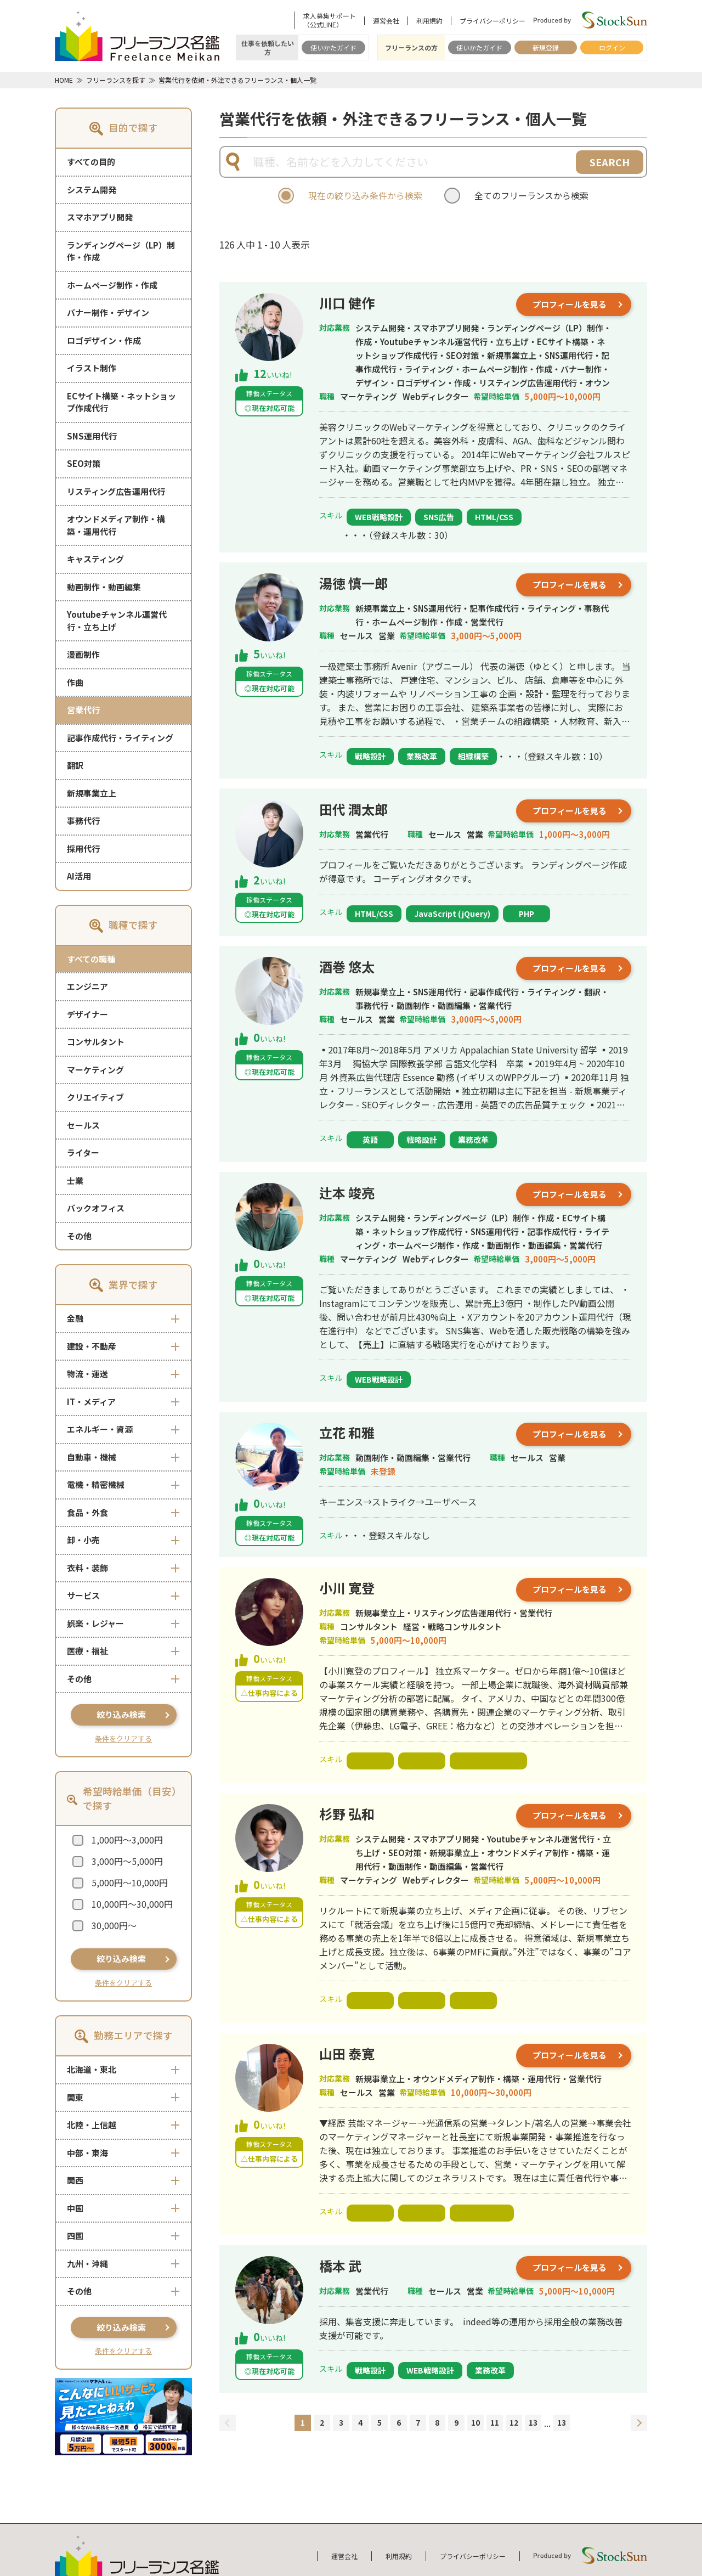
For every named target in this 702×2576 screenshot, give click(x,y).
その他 (79, 1236)
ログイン (612, 47)
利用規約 (429, 20)
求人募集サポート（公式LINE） (329, 20)
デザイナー (87, 1014)
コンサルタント (95, 1041)
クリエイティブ (95, 1097)
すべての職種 (91, 959)
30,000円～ (114, 1925)
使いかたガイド (333, 47)
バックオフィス (95, 1208)
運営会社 (386, 20)
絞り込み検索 (121, 1714)
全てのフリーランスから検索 (531, 195)
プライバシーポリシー (492, 20)
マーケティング (95, 1069)
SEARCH (610, 162)
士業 (75, 1180)
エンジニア (87, 986)
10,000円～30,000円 (132, 1903)
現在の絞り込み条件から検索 (365, 195)
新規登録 (546, 47)
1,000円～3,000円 (127, 1839)
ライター (83, 1152)
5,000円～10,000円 (130, 1882)
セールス (83, 1125)
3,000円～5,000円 (127, 1861)
